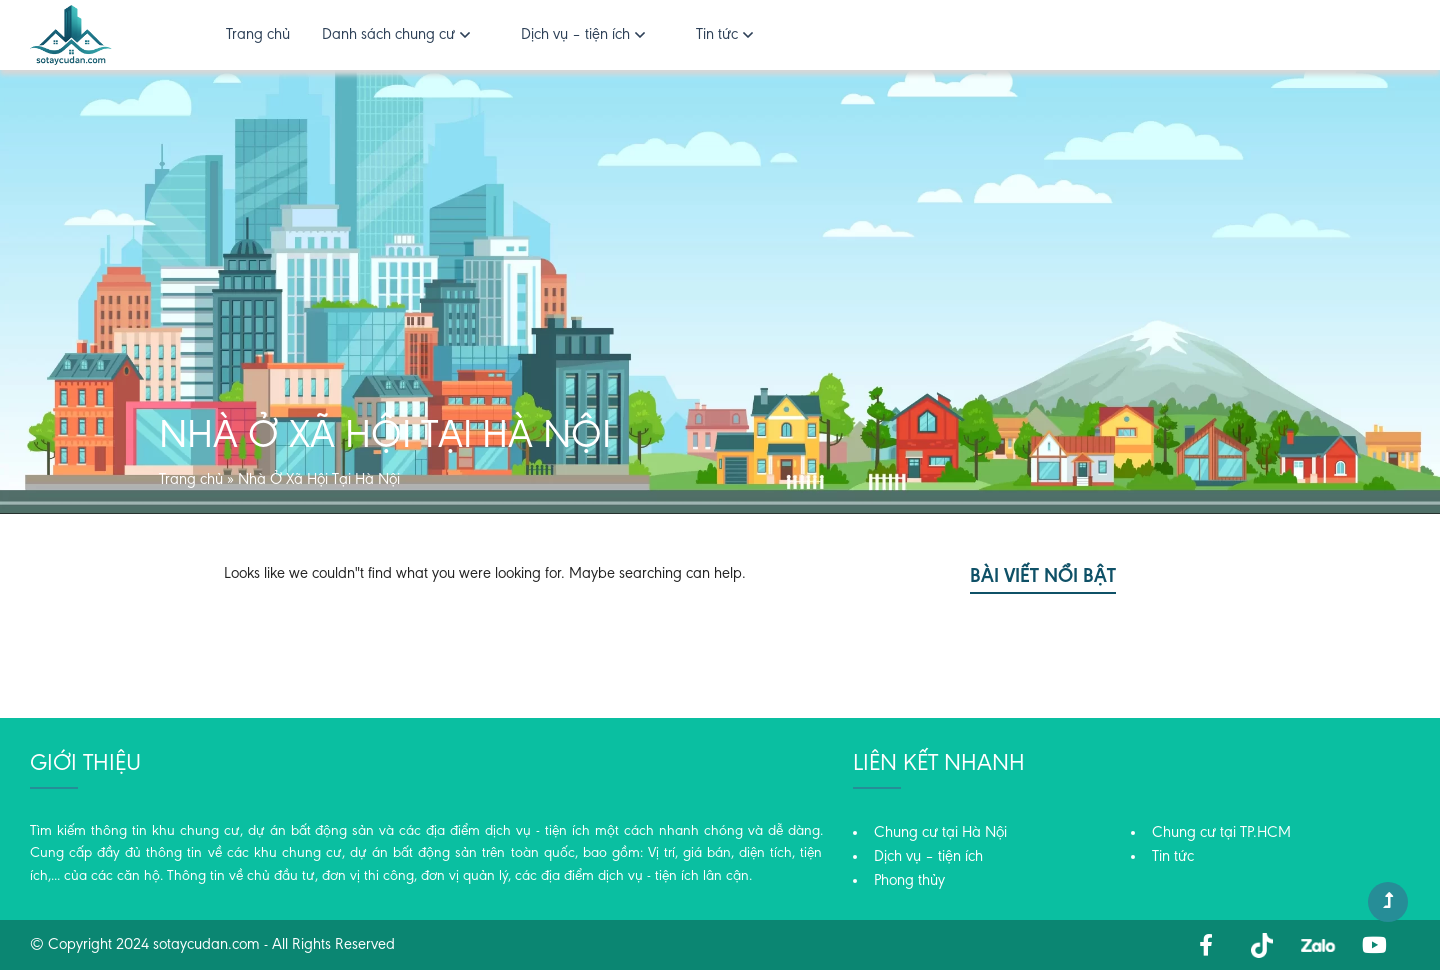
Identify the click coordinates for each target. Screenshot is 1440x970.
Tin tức (717, 35)
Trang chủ (258, 35)
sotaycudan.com (206, 945)
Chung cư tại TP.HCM (1221, 833)
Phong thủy (909, 881)
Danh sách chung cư (388, 35)
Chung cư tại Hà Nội (940, 833)
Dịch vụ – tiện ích (575, 35)
